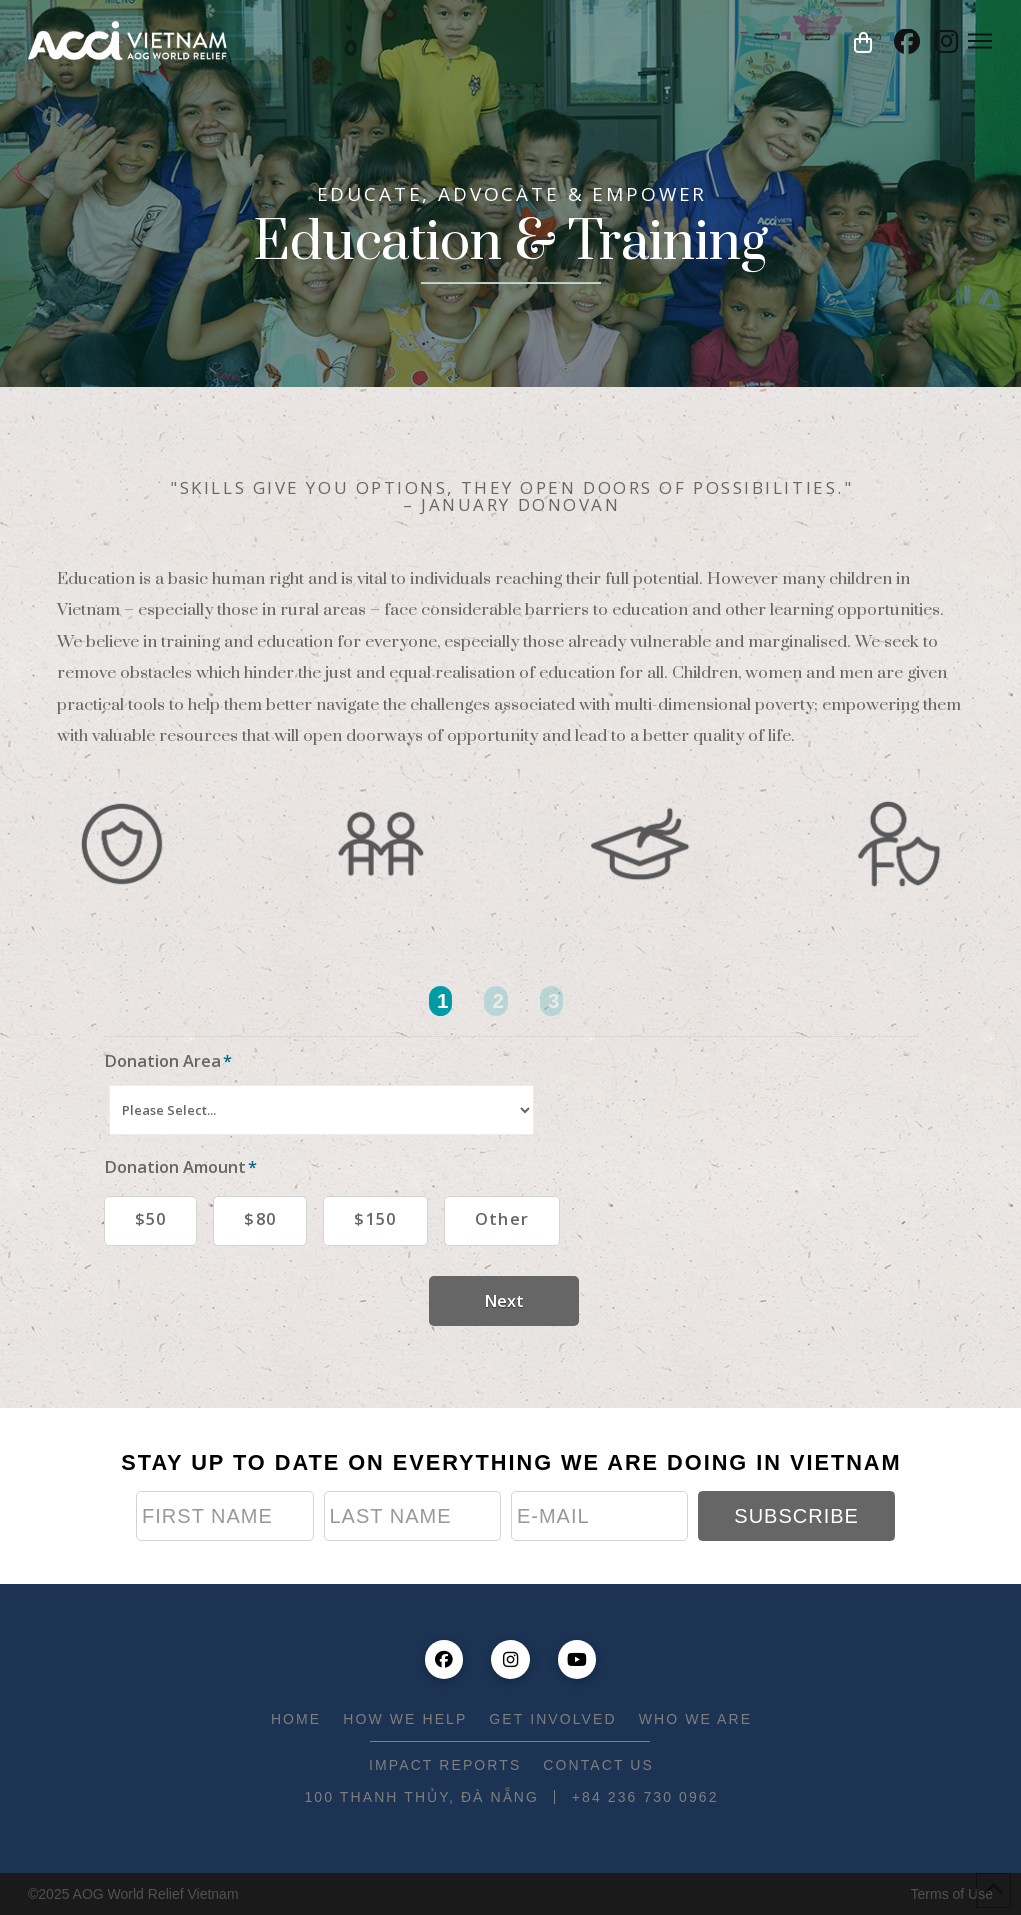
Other (502, 1218)
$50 (151, 1218)
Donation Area (168, 1060)
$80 (260, 1218)
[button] (863, 42)
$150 (375, 1218)
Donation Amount (181, 1166)
